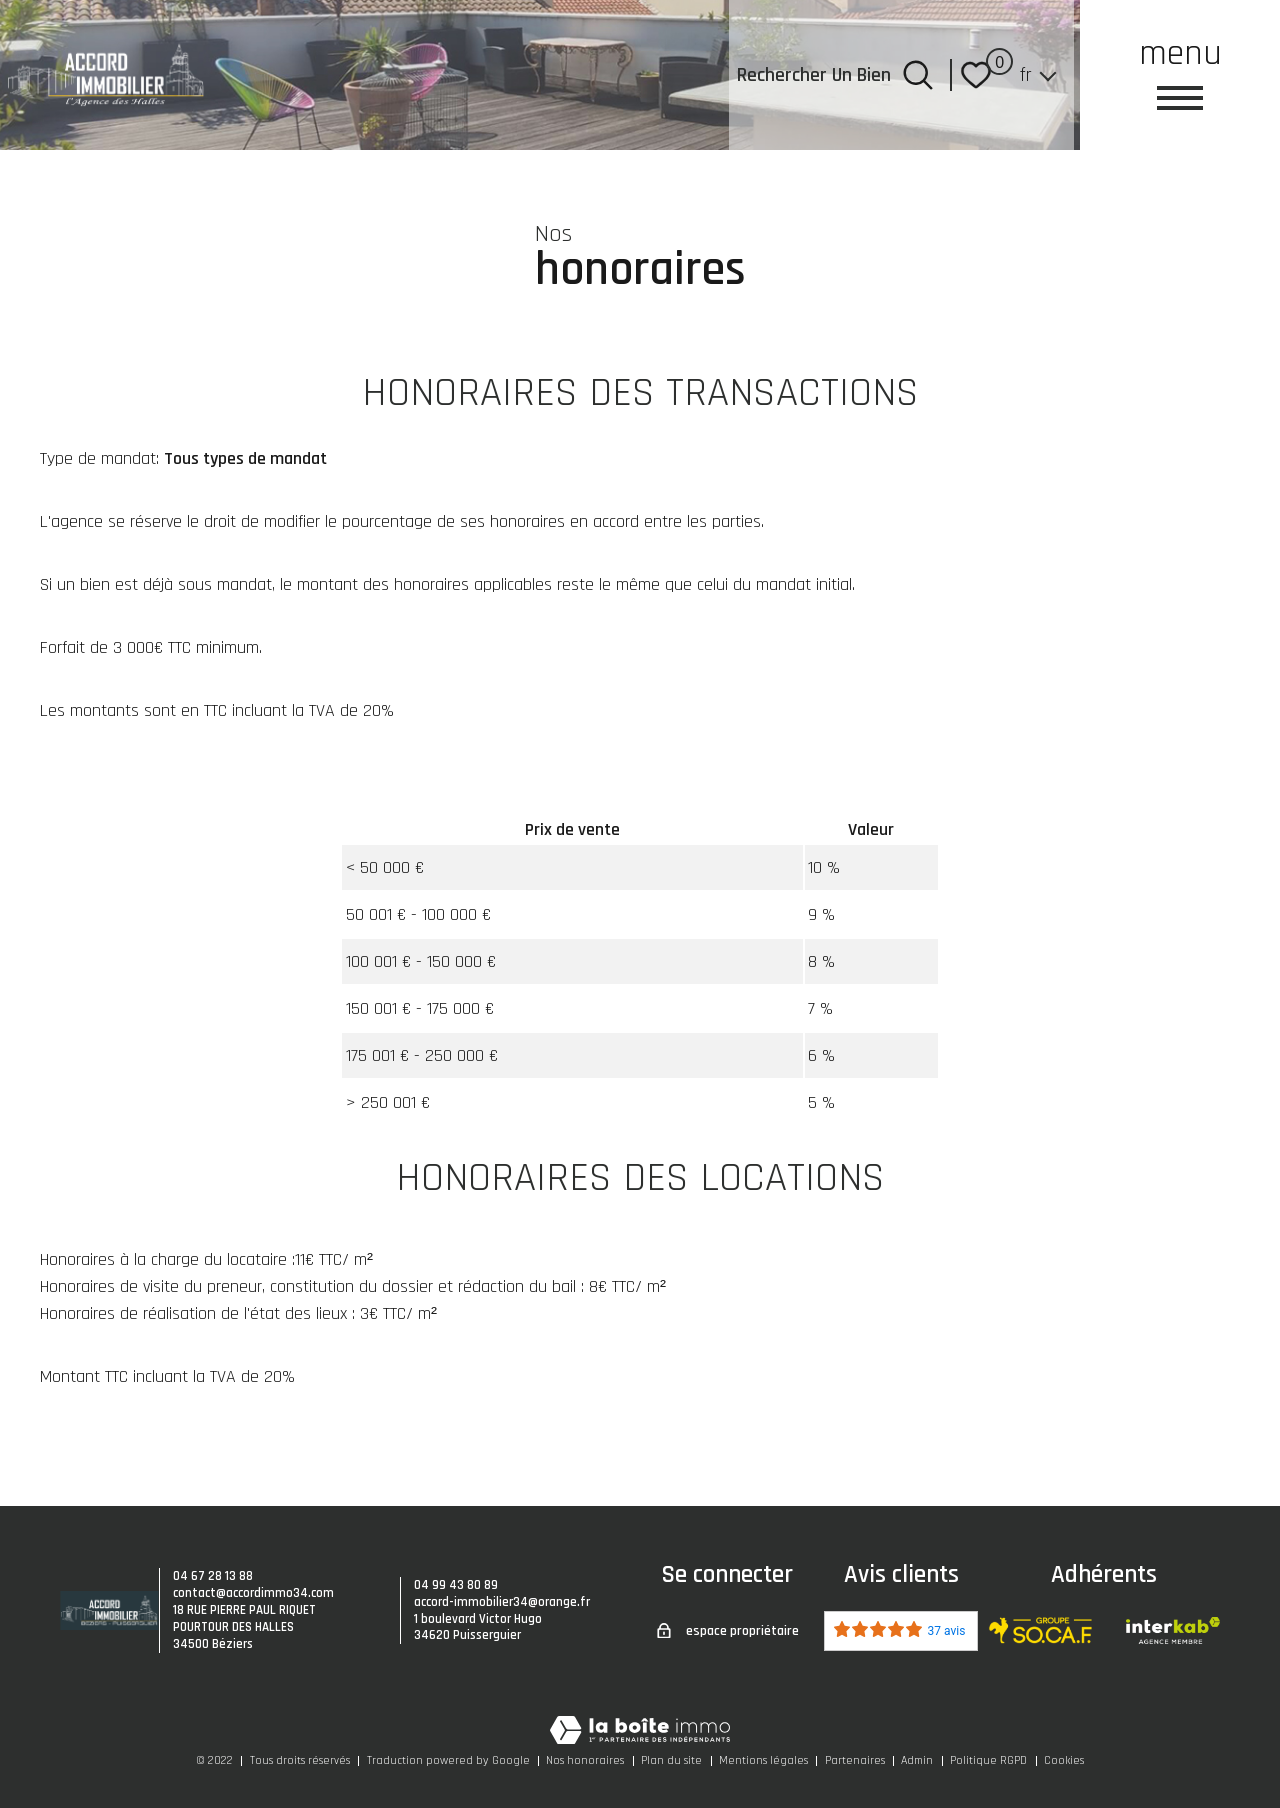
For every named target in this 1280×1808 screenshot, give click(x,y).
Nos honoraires (585, 1760)
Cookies (1064, 1760)
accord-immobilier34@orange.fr (502, 1602)
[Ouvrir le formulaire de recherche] (918, 75)
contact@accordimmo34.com (253, 1593)
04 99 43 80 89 (456, 1585)
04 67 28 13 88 (213, 1576)
